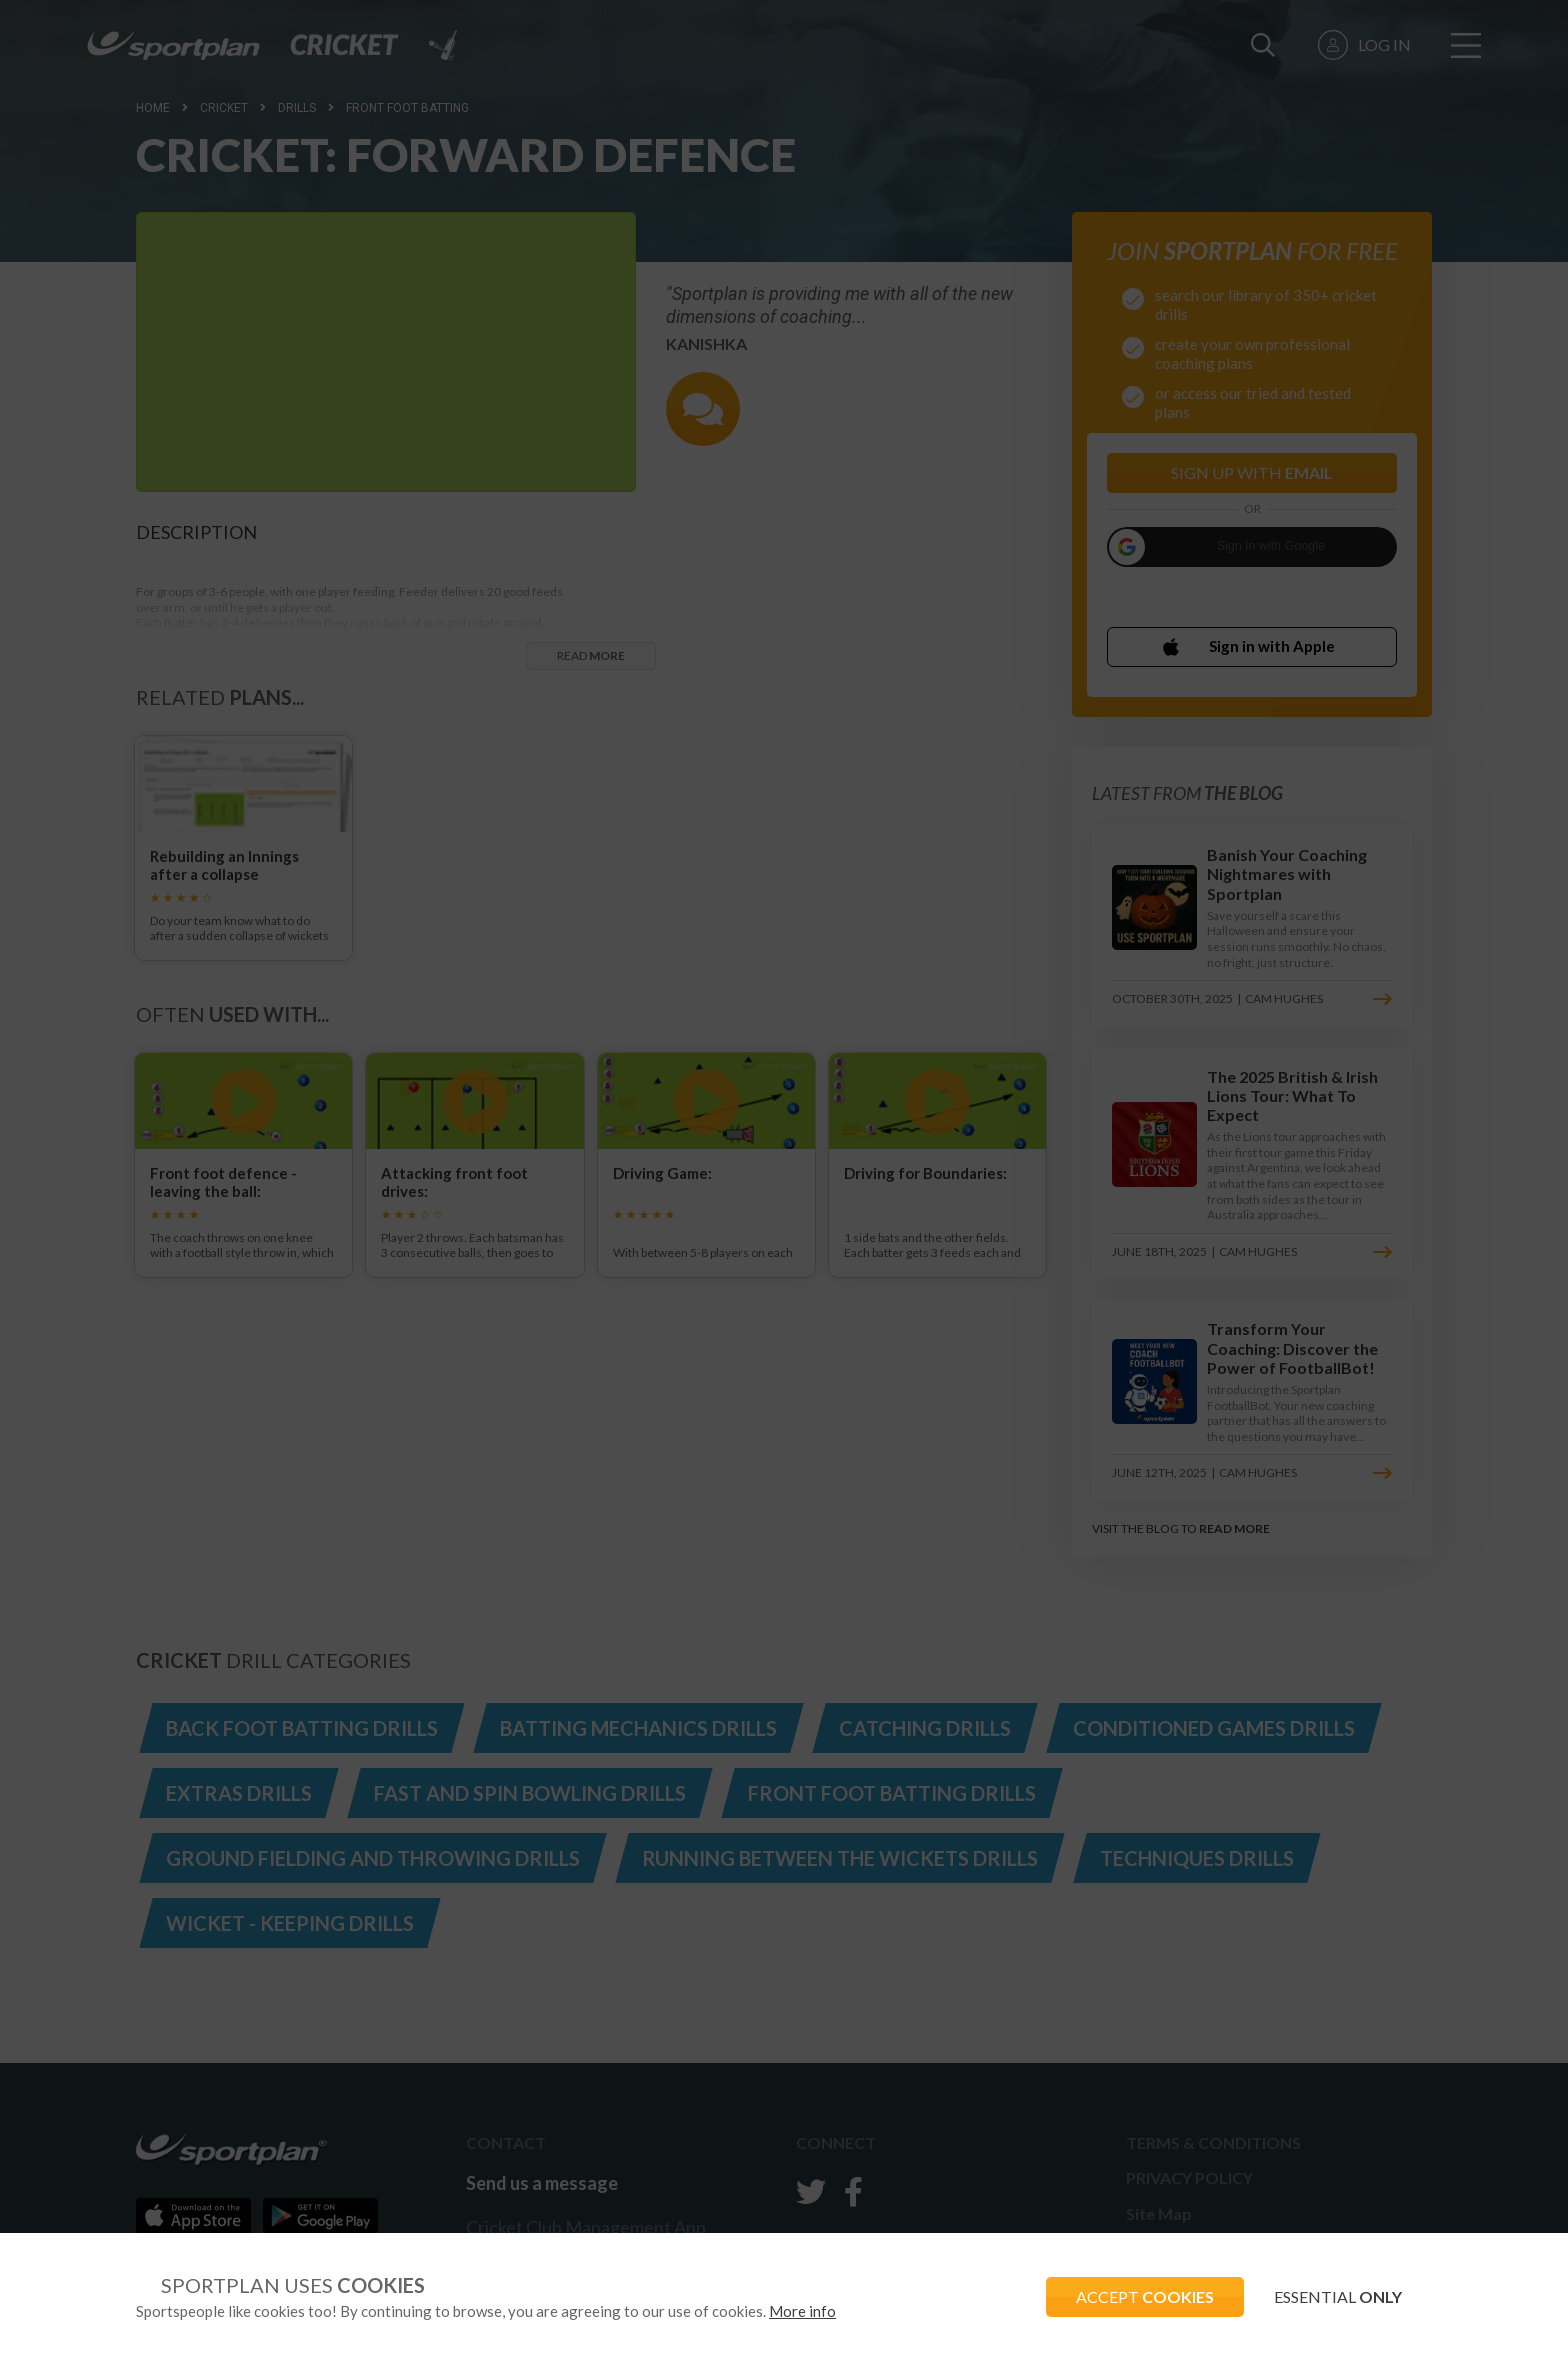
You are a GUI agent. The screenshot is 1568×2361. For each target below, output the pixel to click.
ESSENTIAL (1338, 2296)
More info (802, 2311)
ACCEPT (1145, 2296)
